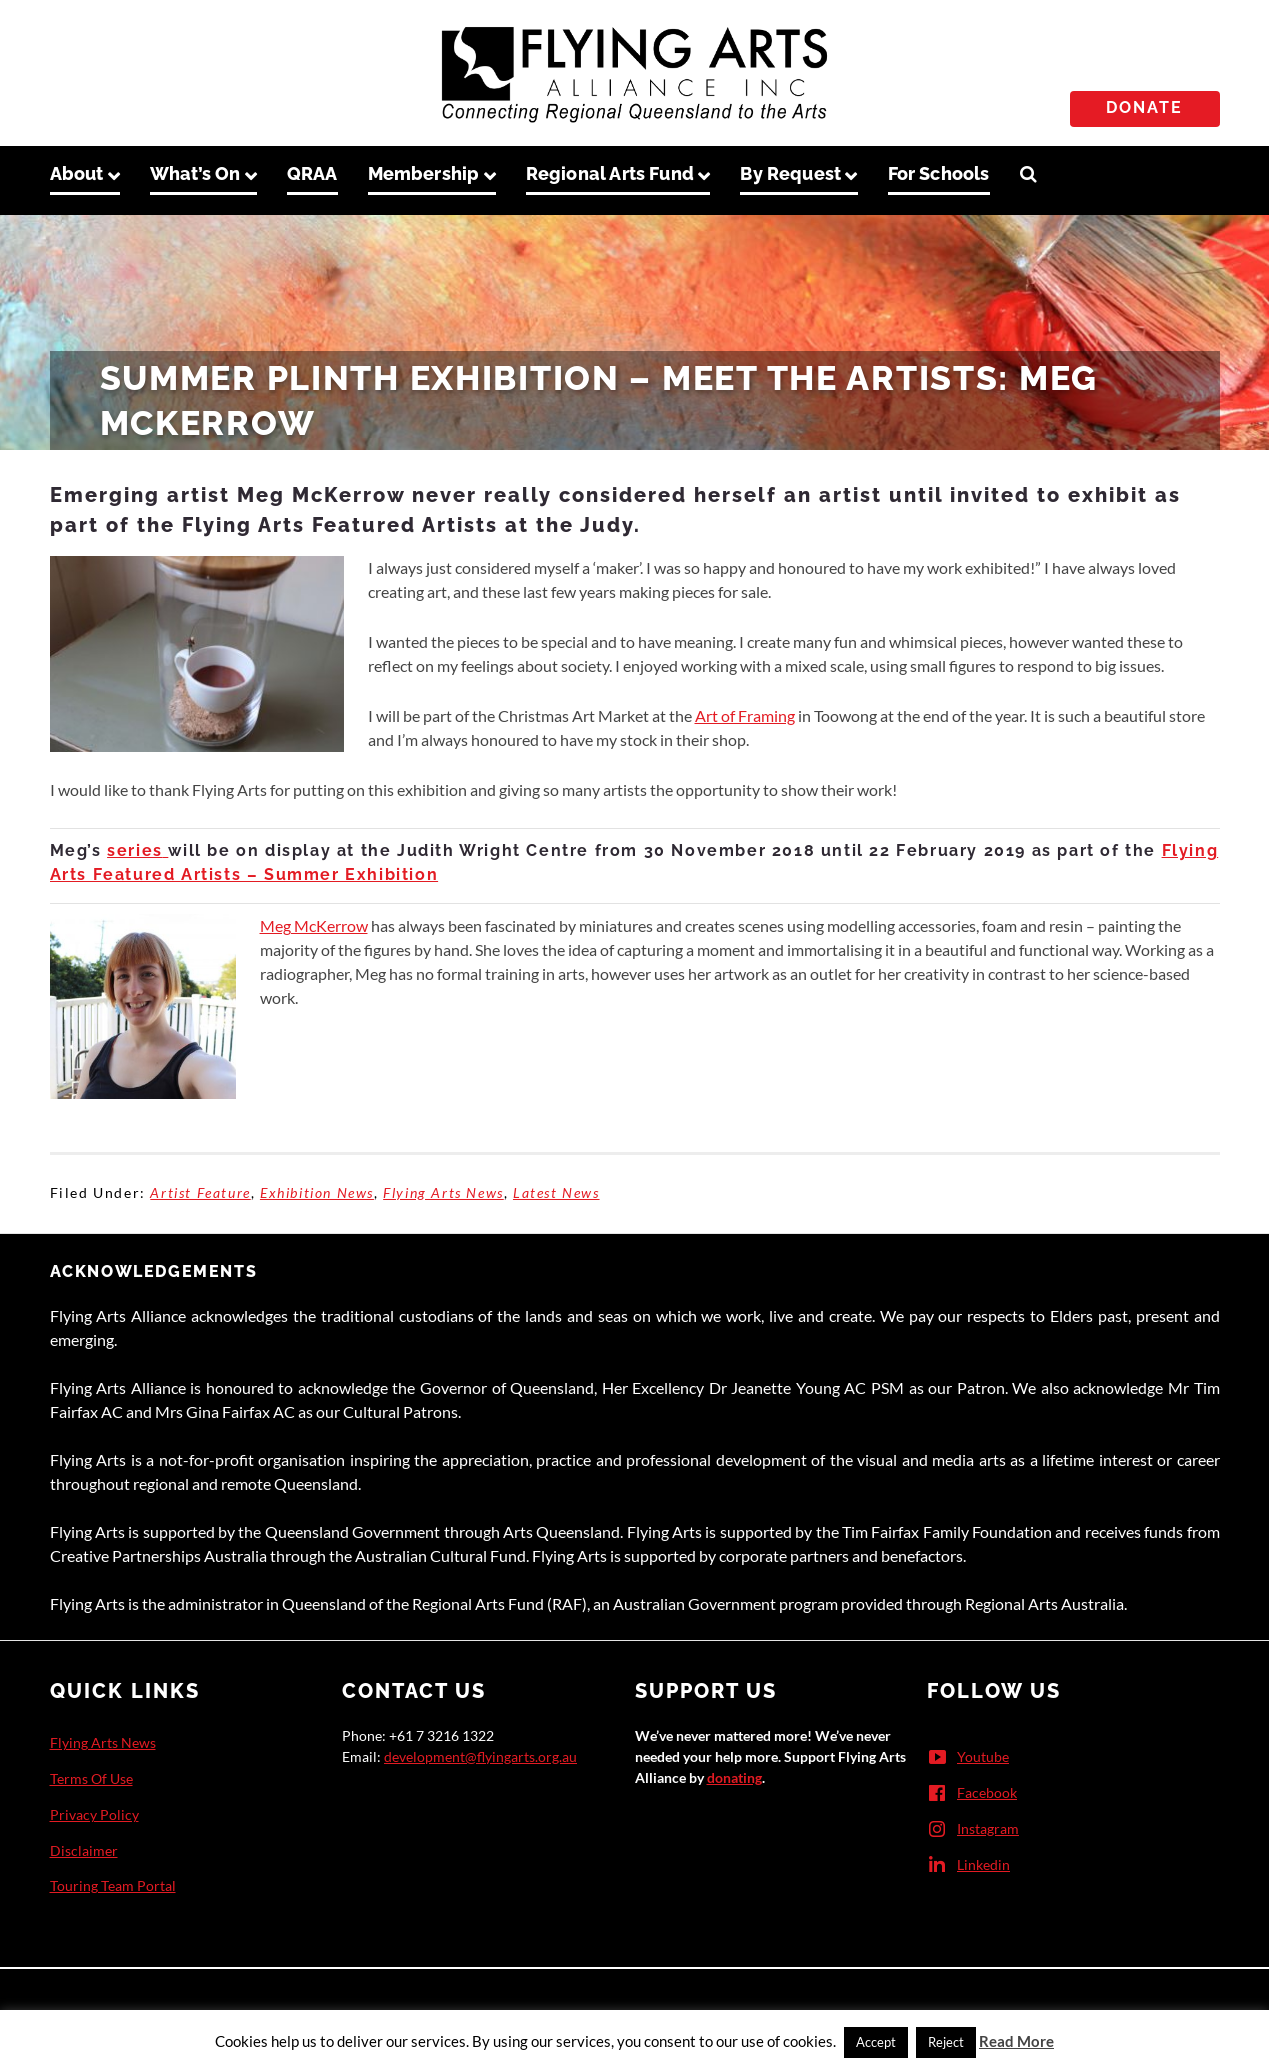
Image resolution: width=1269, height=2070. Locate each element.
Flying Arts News (443, 1192)
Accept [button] (876, 2042)
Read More (1016, 2041)
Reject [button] (946, 2042)
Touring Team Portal (113, 1885)
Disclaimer (84, 1850)
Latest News (556, 1192)
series (137, 850)
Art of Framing (745, 715)
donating (734, 1777)
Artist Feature (200, 1192)
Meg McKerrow (314, 925)
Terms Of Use (91, 1778)
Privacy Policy (94, 1814)
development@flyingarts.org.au (480, 1756)
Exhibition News (317, 1192)
